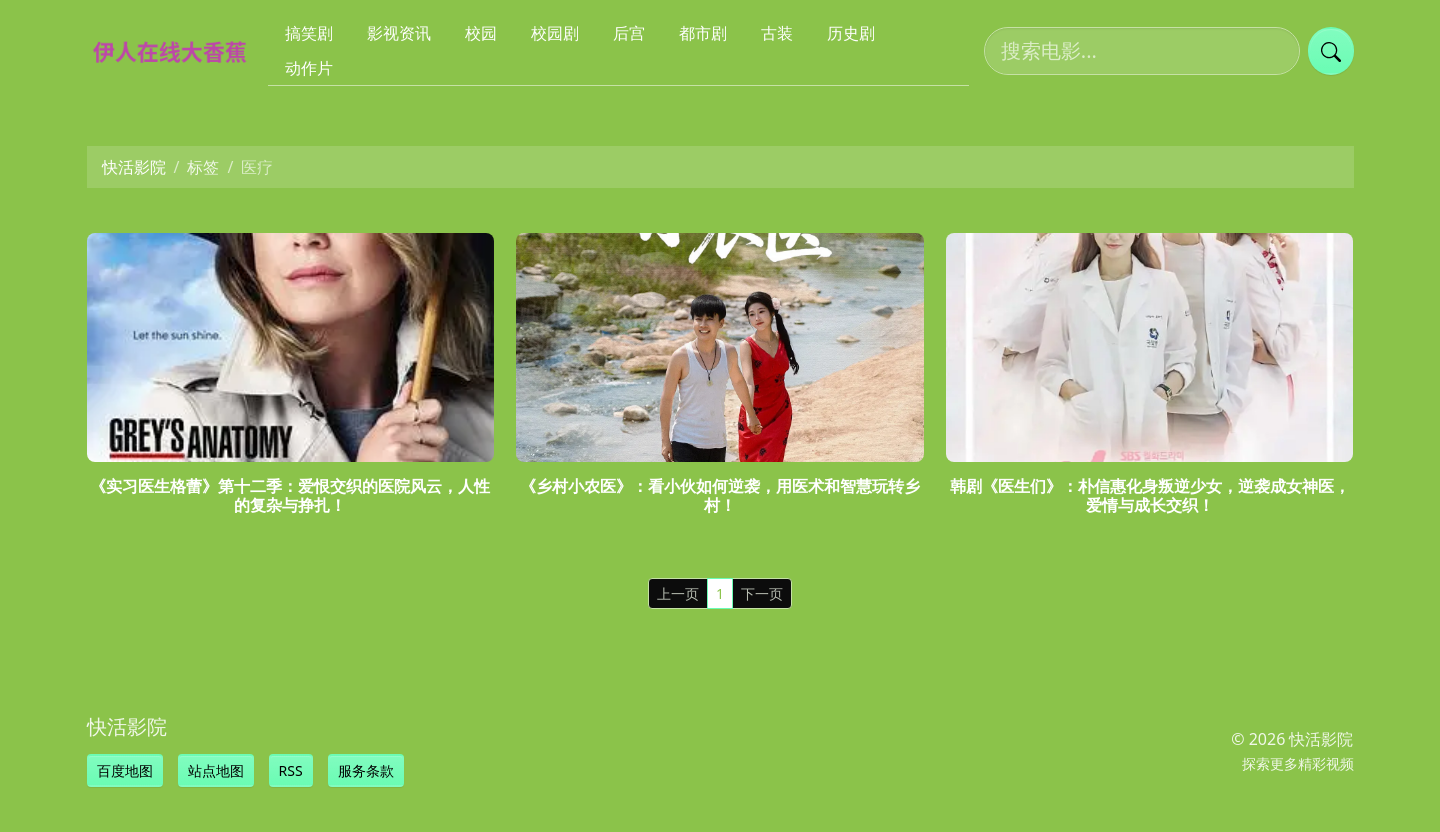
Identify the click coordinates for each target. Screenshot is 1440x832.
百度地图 (125, 770)
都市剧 (703, 33)
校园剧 (555, 33)
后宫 (629, 33)
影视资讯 (399, 33)
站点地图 (216, 770)
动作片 (309, 68)
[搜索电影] (1142, 51)
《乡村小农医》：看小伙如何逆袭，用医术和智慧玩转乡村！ (720, 495)
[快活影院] (178, 51)
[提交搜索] (1331, 51)
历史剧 (851, 33)
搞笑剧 (309, 33)
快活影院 (134, 167)
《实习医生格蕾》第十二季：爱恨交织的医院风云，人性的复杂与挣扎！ (290, 495)
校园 (481, 33)
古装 (777, 33)
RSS (291, 770)
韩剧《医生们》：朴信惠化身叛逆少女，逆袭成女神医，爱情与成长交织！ (1150, 495)
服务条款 (366, 770)
